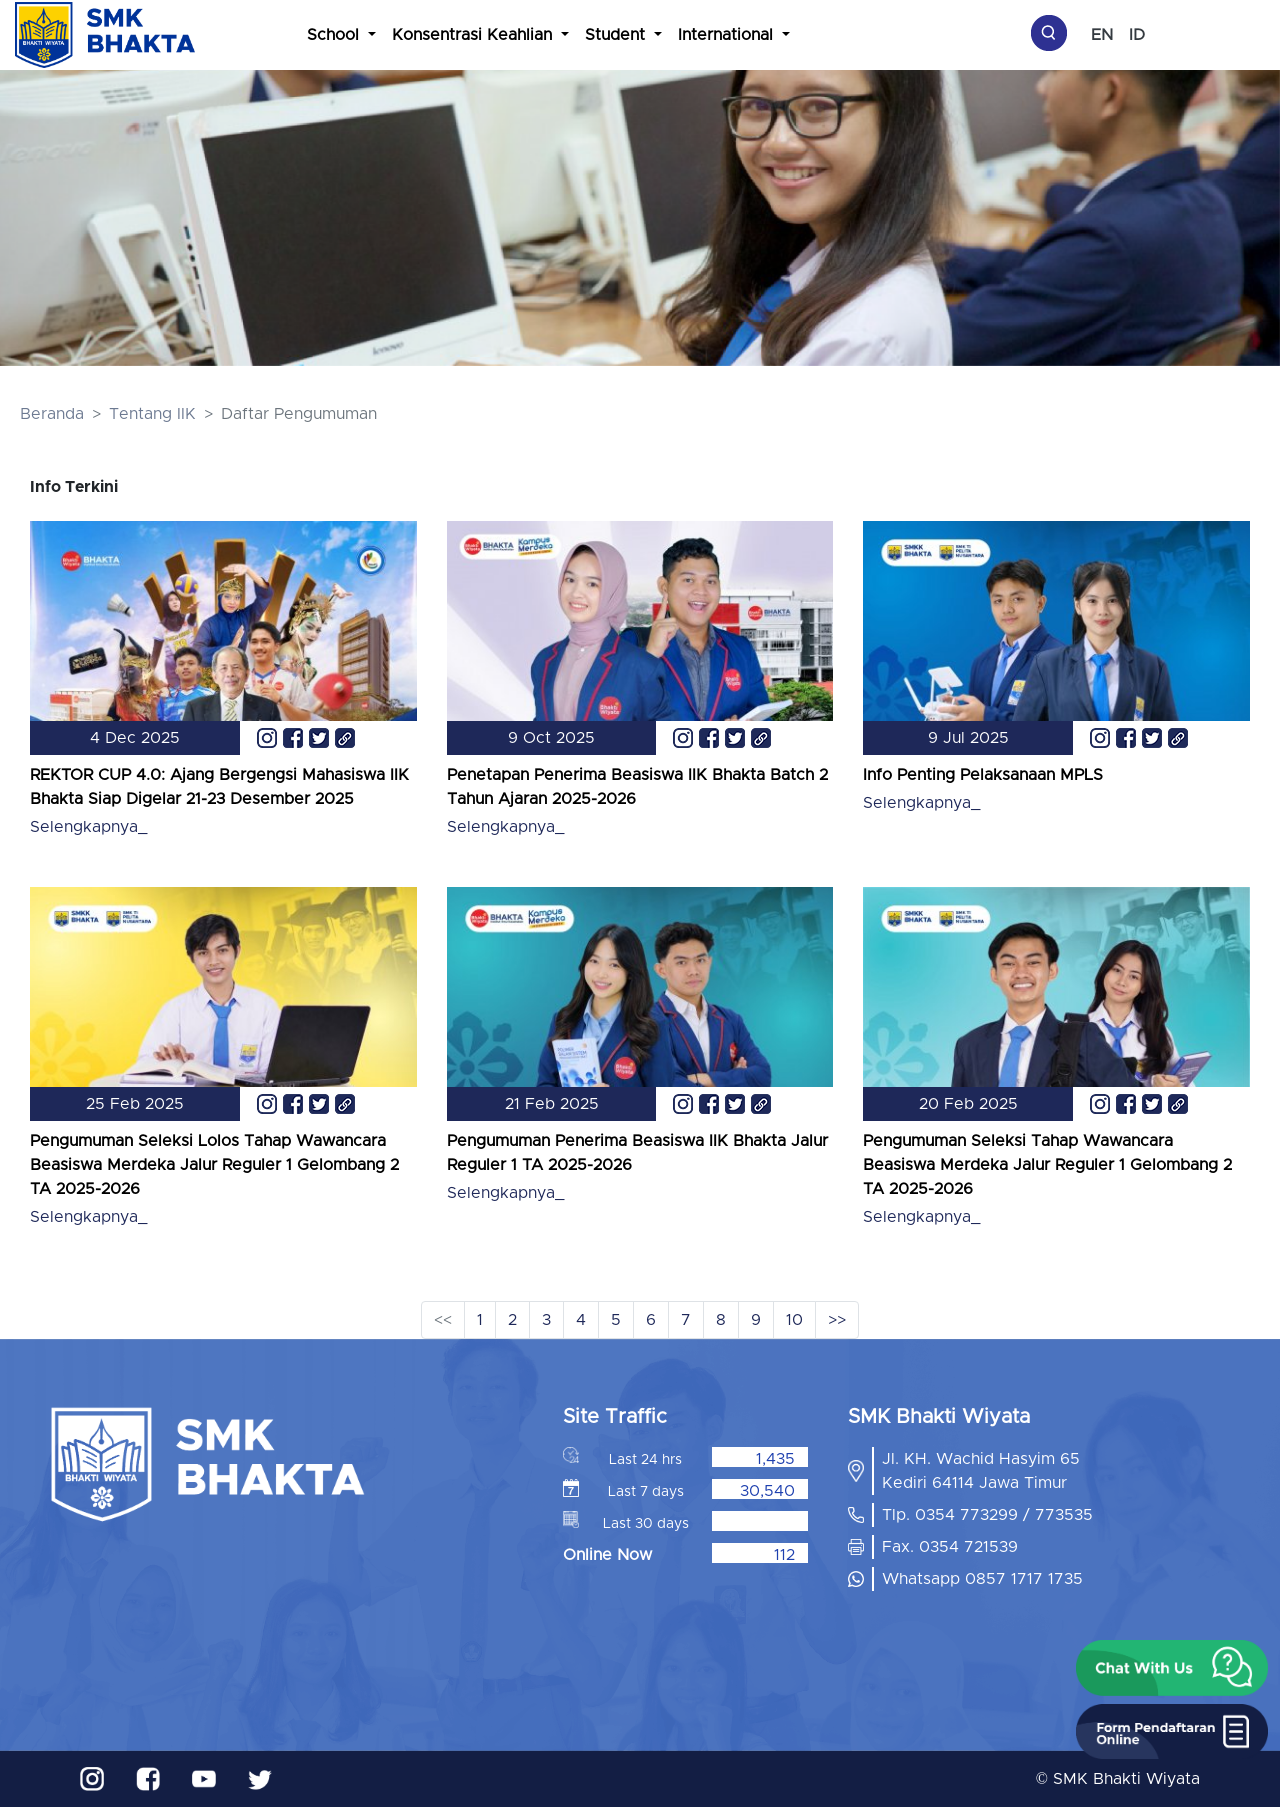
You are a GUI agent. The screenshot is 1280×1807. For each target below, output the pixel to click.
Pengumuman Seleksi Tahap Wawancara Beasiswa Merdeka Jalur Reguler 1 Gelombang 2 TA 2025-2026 (1047, 1165)
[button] (1172, 1667)
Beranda (52, 414)
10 (794, 1320)
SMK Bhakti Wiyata (1126, 1779)
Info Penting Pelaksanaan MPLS (983, 775)
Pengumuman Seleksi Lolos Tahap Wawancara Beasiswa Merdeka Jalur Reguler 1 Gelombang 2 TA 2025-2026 (214, 1165)
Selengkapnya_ (88, 827)
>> (837, 1320)
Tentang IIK (152, 414)
